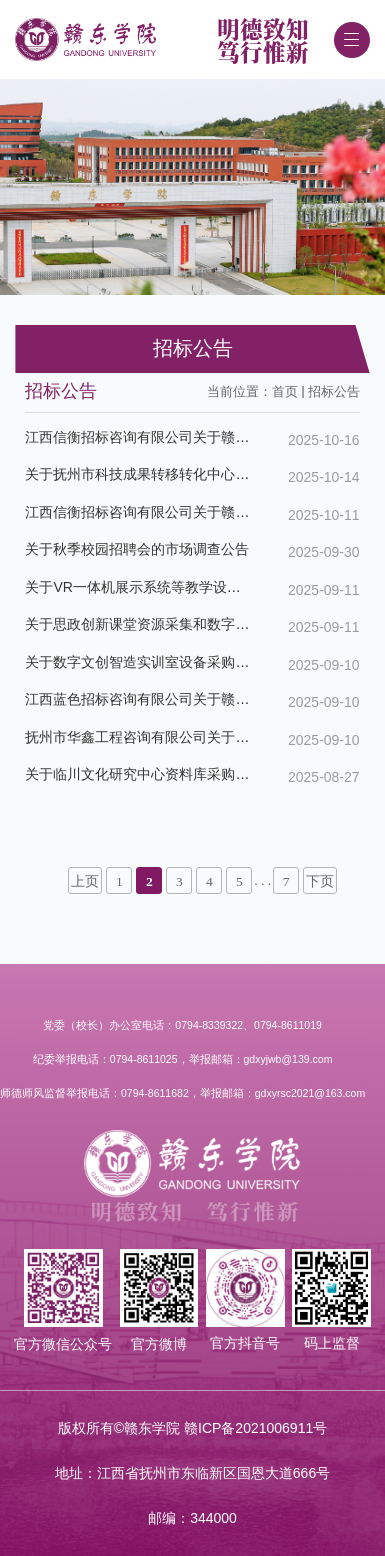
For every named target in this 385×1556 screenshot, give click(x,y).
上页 (85, 881)
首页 (285, 391)
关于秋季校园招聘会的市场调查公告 (137, 549)
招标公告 (334, 391)
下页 (320, 881)
